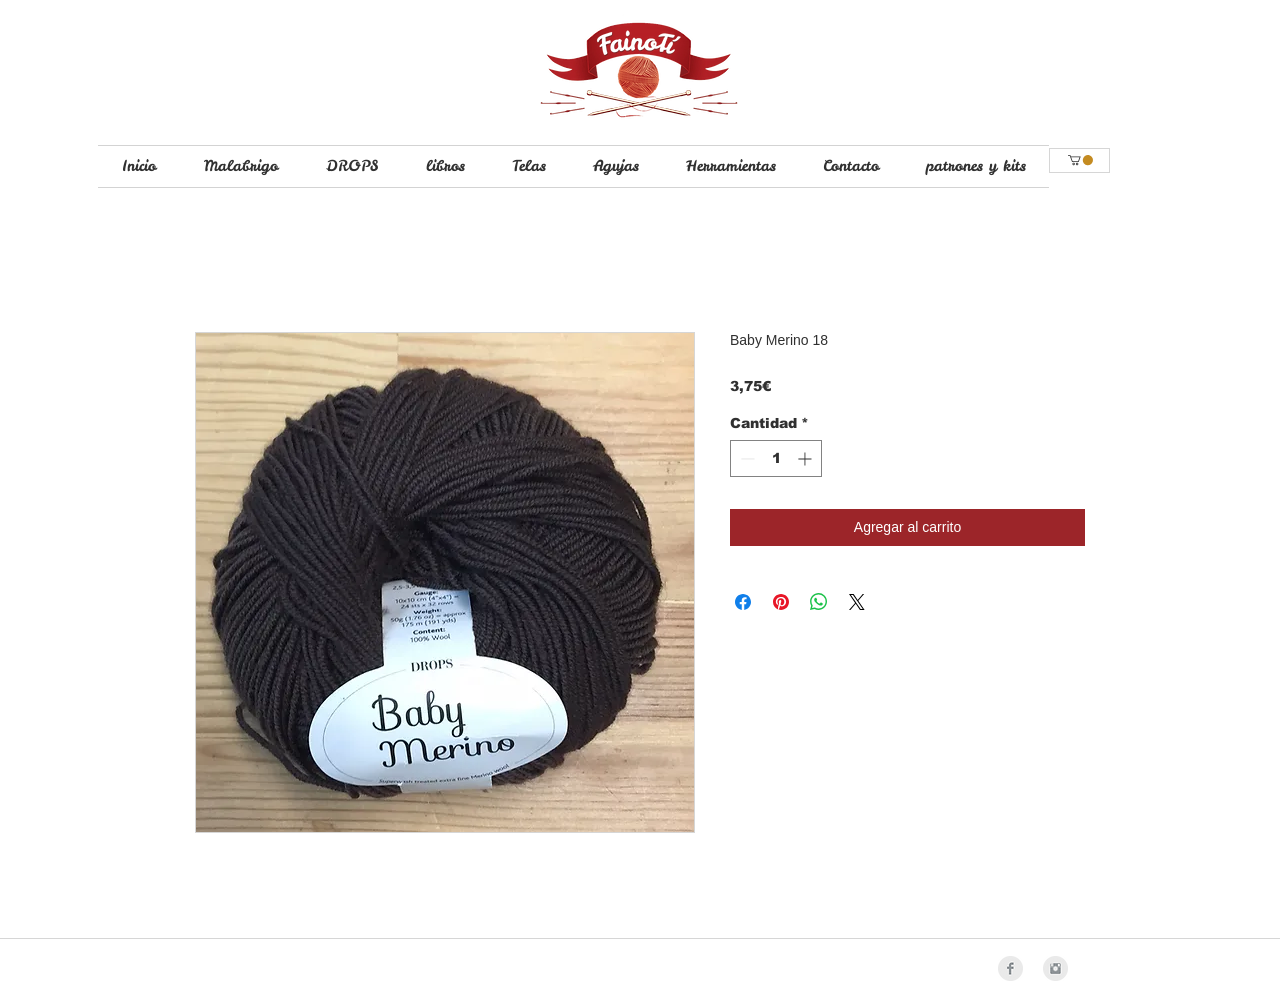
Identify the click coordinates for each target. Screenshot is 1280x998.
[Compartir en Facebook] (743, 602)
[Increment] (806, 458)
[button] (1080, 160)
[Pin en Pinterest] (781, 602)
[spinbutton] (776, 458)
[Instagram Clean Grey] (1055, 968)
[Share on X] (857, 602)
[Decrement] (745, 458)
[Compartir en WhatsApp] (819, 602)
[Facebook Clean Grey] (1010, 968)
